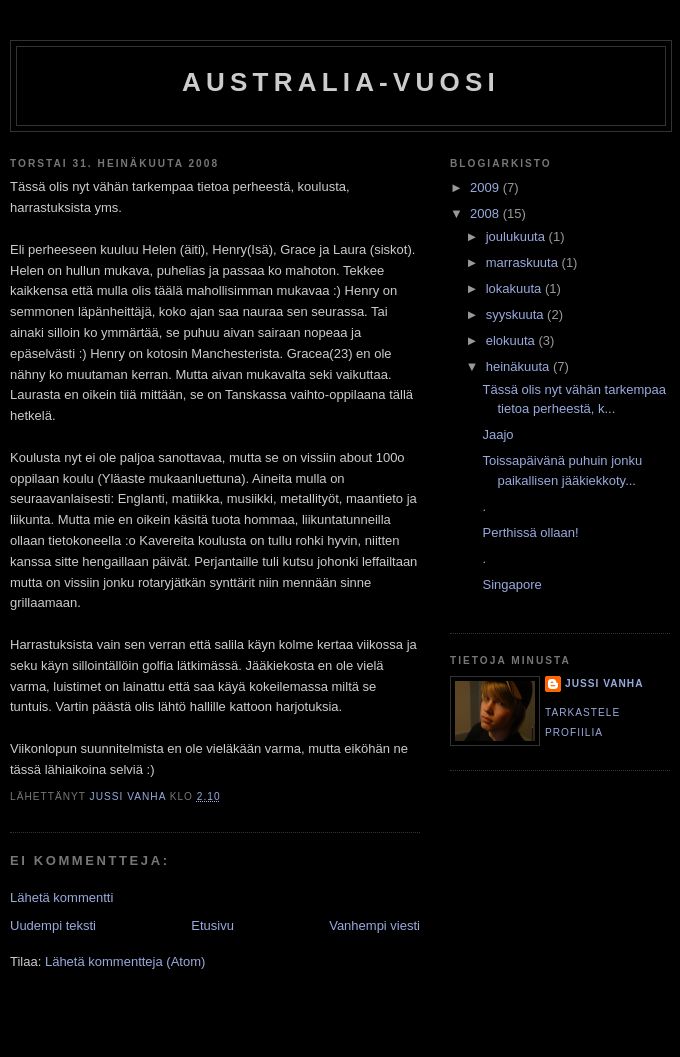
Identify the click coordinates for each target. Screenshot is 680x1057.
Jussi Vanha (604, 683)
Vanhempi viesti (374, 925)
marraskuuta (524, 262)
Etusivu (212, 925)
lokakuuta (515, 288)
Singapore (511, 584)
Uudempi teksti (53, 925)
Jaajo (497, 434)
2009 (486, 187)
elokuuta (512, 340)
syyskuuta (516, 314)
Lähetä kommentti (61, 897)
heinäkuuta (519, 366)
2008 (486, 213)
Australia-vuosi (341, 82)
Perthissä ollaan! (530, 532)
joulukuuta (517, 236)
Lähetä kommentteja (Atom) (125, 961)
